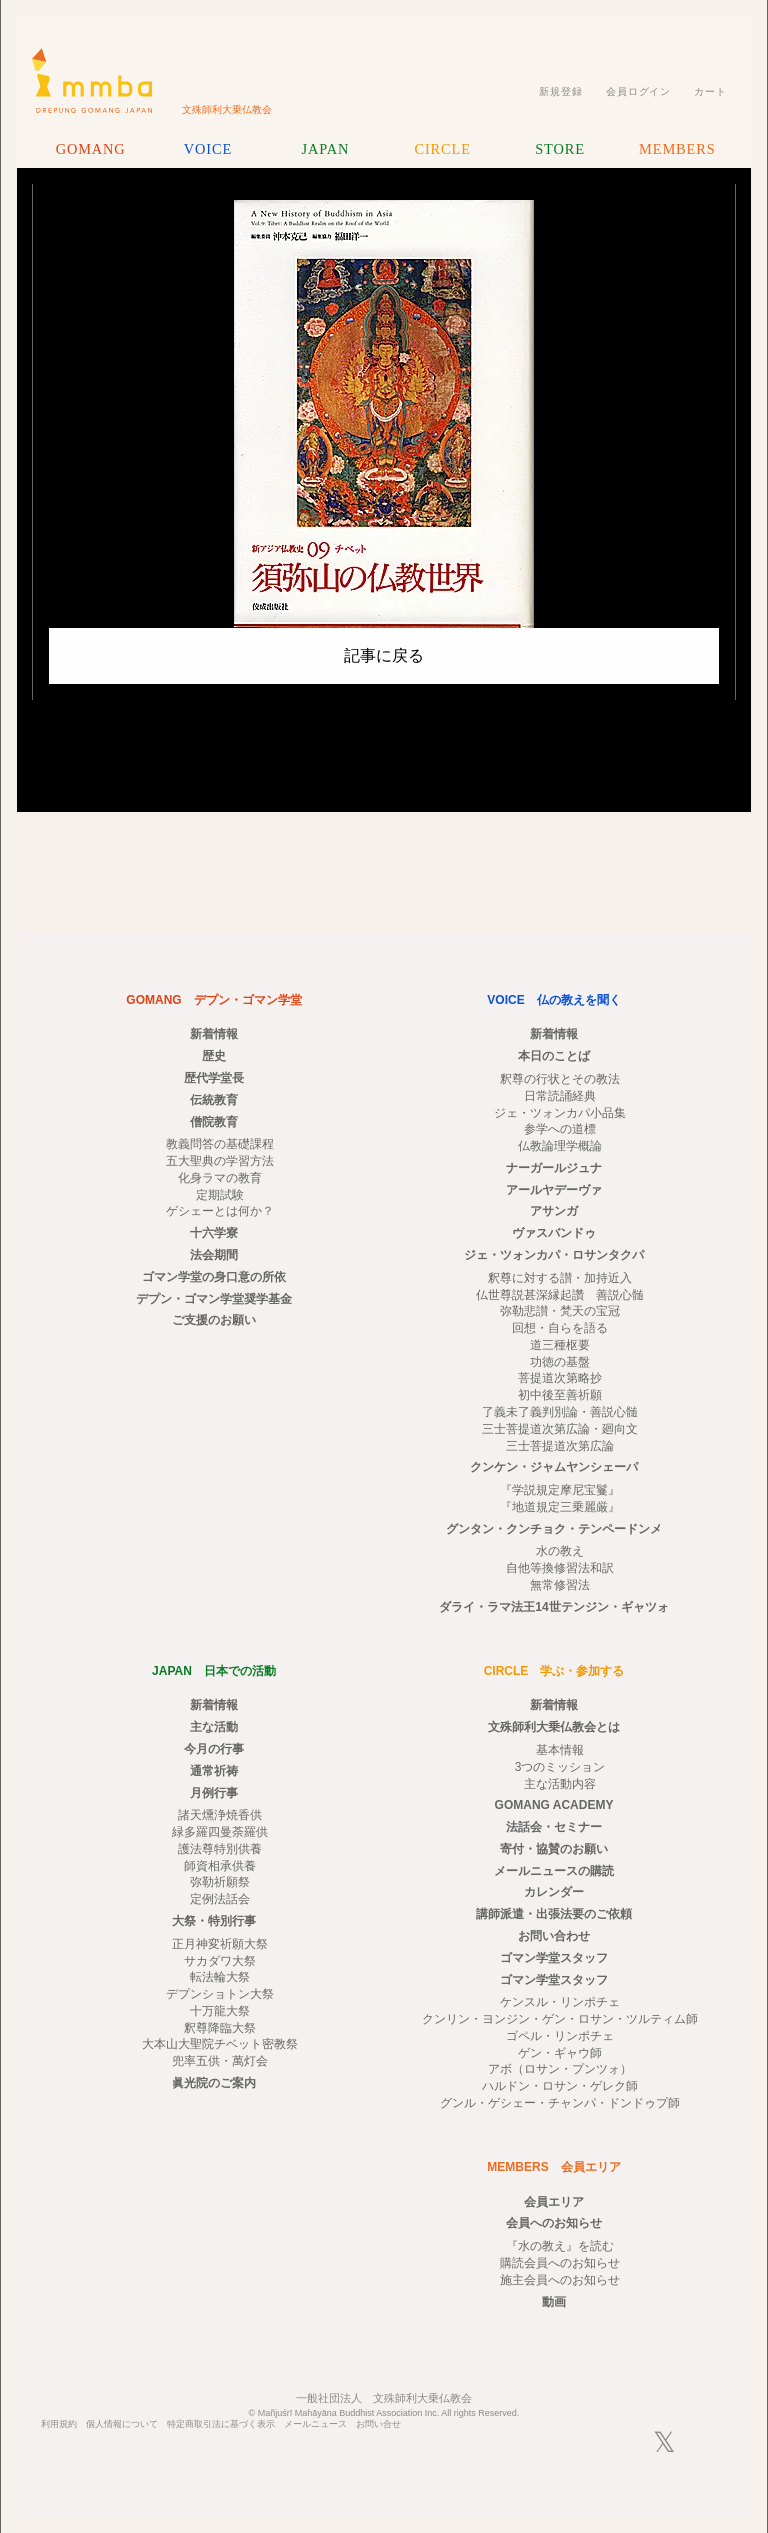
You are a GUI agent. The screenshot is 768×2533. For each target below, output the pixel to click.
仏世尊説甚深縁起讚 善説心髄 (560, 1295)
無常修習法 (560, 1585)
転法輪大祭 (220, 1977)
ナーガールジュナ (554, 1168)
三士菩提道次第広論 (560, 1446)
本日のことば (554, 1056)
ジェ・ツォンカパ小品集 (560, 1113)
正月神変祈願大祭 (220, 1944)
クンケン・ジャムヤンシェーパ (554, 1467)
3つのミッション (560, 1767)
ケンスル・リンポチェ (560, 2002)
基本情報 (560, 1750)
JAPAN (325, 149)
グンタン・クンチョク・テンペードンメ (554, 1529)
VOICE (208, 149)
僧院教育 (214, 1122)
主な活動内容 (560, 1784)
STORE (560, 149)
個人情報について (122, 2424)
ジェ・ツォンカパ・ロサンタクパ (554, 1255)
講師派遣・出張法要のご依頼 (554, 1914)
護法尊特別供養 (220, 1849)
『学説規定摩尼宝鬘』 (560, 1490)
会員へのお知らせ (554, 2223)
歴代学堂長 (214, 1078)
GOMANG (91, 149)
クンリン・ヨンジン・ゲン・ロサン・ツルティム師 (560, 2019)
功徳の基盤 (560, 1362)
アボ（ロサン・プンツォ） (560, 2069)
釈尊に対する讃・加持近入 (560, 1278)
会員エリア (554, 2202)
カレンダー (554, 1892)
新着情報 (214, 1034)
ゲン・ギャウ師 (560, 2053)
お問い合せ (378, 2424)
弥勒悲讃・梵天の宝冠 (560, 1311)
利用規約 (59, 2424)
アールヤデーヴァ (554, 1190)
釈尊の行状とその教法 (560, 1079)
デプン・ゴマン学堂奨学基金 (214, 1299)
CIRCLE (442, 149)
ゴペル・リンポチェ (560, 2036)
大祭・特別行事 (214, 1921)
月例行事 (214, 1793)
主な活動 (214, 1727)
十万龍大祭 (220, 2011)
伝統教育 (214, 1100)
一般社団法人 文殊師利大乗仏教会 (384, 2398)
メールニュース (315, 2424)
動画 (554, 2302)
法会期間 (214, 1255)
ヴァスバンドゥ (554, 1233)
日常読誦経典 (560, 1096)
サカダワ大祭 (220, 1961)
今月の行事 (214, 1749)
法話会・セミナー (554, 1827)
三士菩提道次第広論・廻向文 (560, 1429)
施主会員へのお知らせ (560, 2280)
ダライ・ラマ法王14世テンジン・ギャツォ (553, 1607)
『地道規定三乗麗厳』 (560, 1507)
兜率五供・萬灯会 (220, 2061)
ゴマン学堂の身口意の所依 (214, 1277)
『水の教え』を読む (560, 2246)
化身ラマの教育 (220, 1178)
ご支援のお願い (214, 1320)
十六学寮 (214, 1233)
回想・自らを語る (560, 1328)
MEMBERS (677, 149)
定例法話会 (220, 1899)
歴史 (214, 1056)
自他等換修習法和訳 (560, 1568)
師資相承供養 (220, 1866)
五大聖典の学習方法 (220, 1161)
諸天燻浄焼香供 (220, 1815)
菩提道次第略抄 (560, 1378)
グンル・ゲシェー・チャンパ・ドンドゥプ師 (560, 2103)
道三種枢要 (560, 1345)
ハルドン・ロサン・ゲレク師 (560, 2086)
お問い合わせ (554, 1936)
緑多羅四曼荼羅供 (220, 1832)
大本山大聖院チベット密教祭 (220, 2044)
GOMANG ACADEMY (554, 1805)
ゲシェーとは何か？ (220, 1211)
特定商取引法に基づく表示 (221, 2424)
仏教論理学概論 (560, 1146)
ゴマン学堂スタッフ (554, 1958)
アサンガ (554, 1211)
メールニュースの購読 (554, 1871)
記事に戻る (384, 655)
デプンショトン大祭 (220, 1994)
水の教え (560, 1551)
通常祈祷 (214, 1771)
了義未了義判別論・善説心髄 (560, 1412)
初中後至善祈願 (560, 1395)
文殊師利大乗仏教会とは (554, 1727)
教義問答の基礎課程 (220, 1144)
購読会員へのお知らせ (560, 2263)
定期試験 (220, 1195)
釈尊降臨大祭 (220, 2028)
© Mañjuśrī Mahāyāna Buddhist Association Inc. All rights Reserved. (384, 2413)
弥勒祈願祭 (220, 1882)
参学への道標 (560, 1129)
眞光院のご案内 (214, 2083)
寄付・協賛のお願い (554, 1849)
